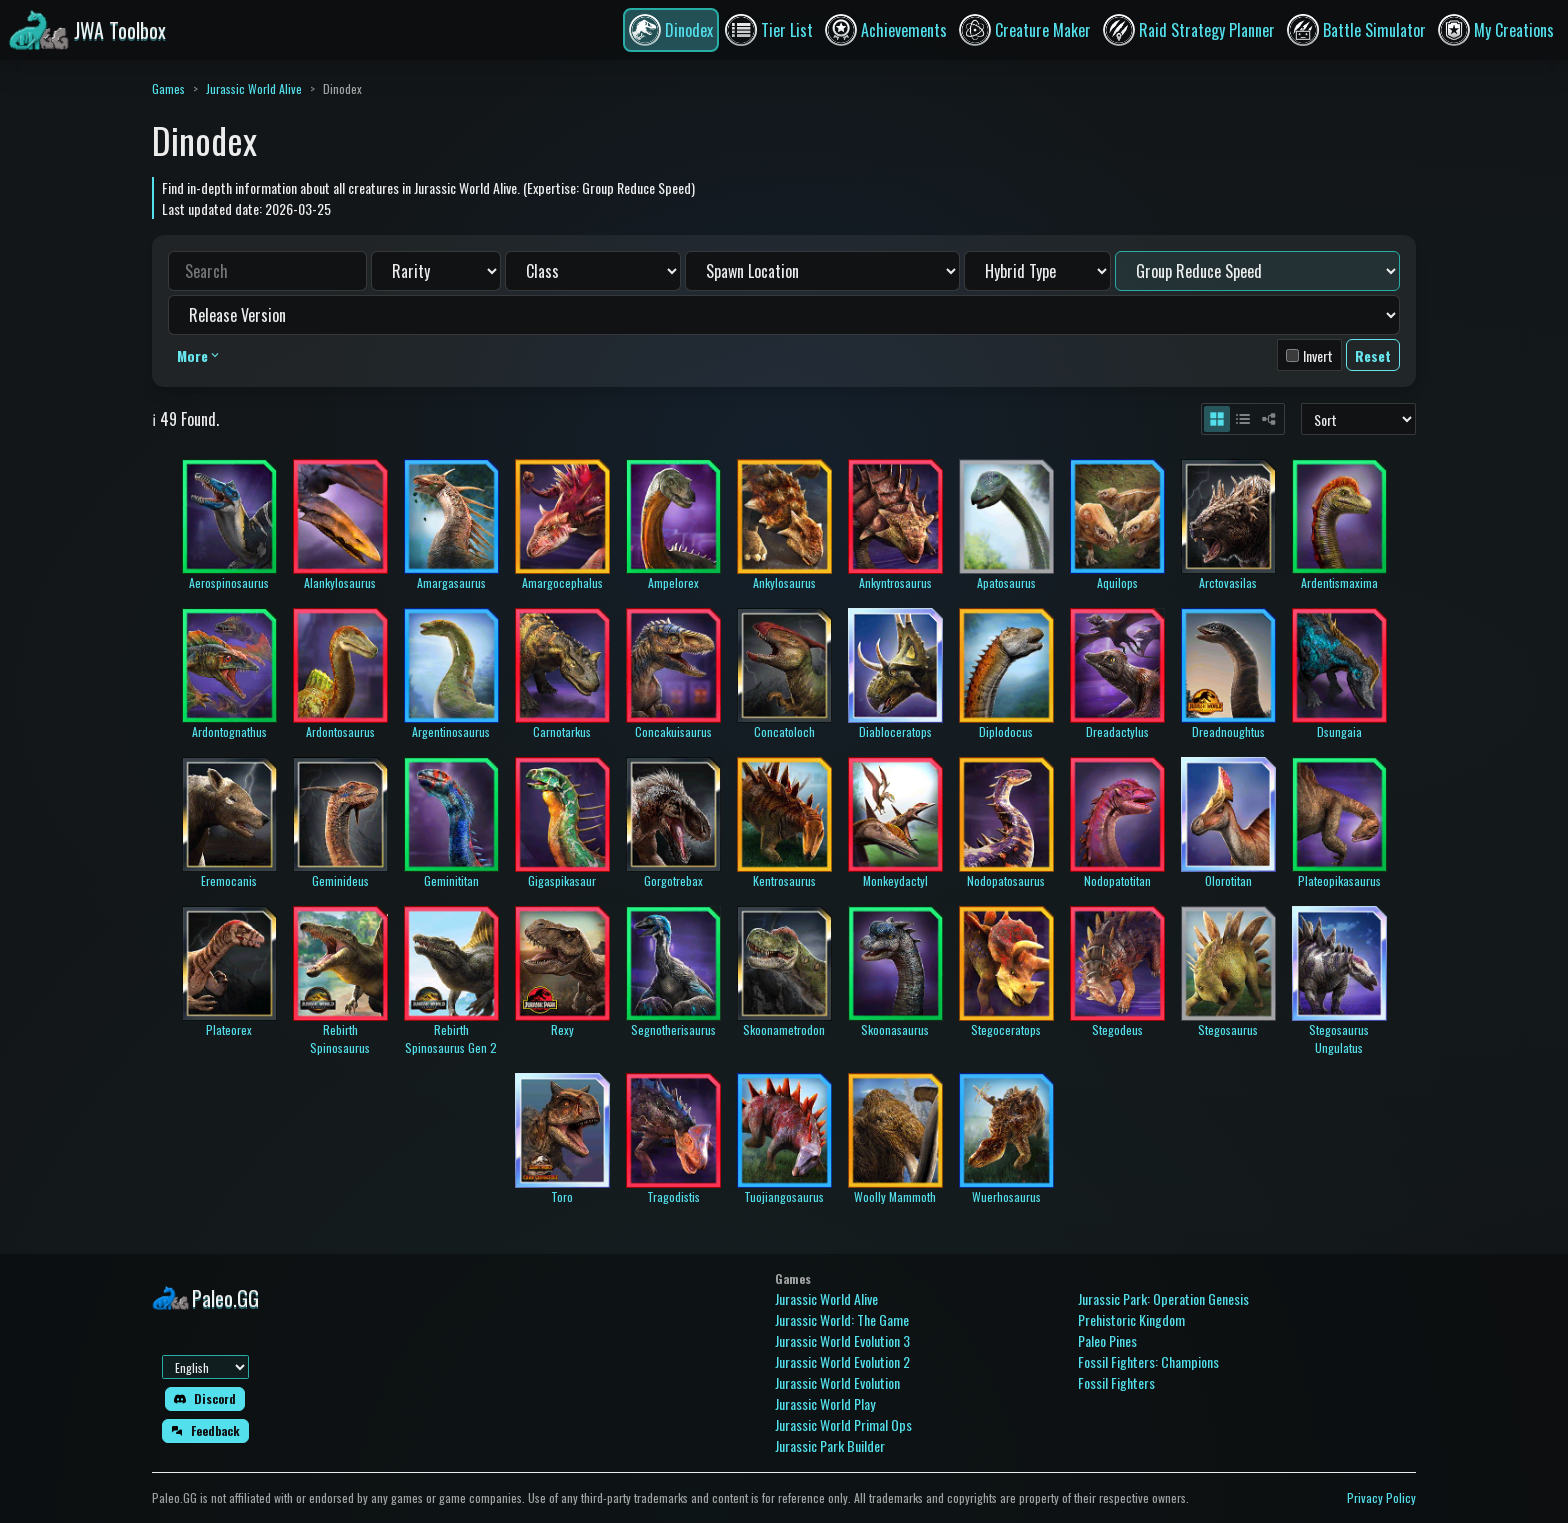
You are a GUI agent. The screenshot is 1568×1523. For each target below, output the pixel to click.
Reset (1373, 355)
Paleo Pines (1107, 1340)
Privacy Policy (1381, 1497)
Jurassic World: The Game (842, 1319)
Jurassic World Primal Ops (843, 1424)
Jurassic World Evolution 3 (842, 1340)
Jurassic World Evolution (837, 1382)
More (199, 355)
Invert (1318, 355)
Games (168, 88)
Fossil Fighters (1116, 1382)
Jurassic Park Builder (830, 1445)
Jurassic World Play (825, 1403)
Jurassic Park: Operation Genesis (1163, 1298)
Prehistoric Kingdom (1131, 1319)
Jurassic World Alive (254, 88)
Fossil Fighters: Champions (1148, 1361)
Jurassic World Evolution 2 (842, 1361)
